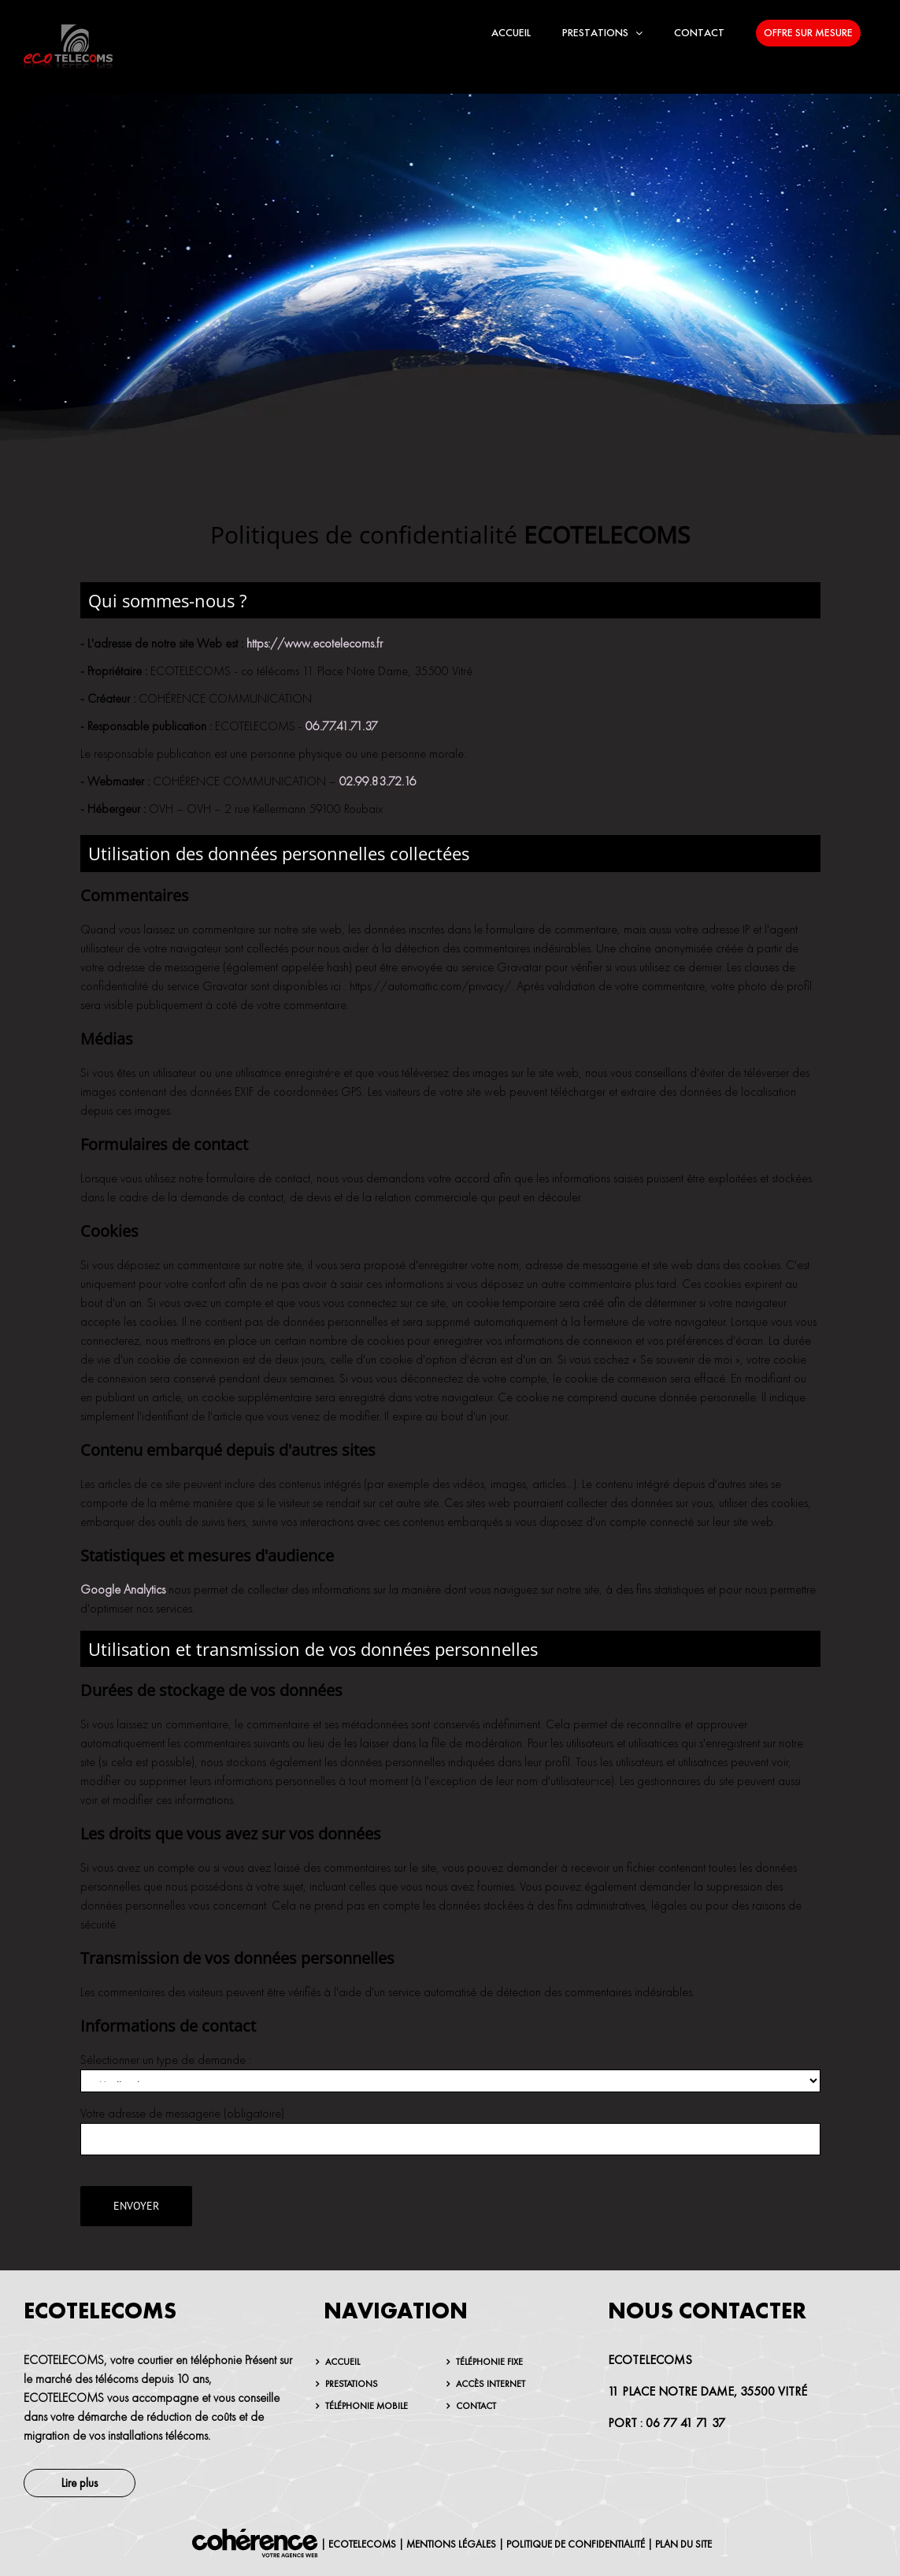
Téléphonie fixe (489, 2361)
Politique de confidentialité (575, 2544)
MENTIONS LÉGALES (451, 2544)
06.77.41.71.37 (342, 726)
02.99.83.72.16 (378, 781)
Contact (476, 2405)
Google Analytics (122, 1590)
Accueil (342, 2361)
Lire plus (79, 2483)
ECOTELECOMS (362, 2544)
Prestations (351, 2383)
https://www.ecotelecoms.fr (314, 644)
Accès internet (490, 2383)
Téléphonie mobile (366, 2405)
